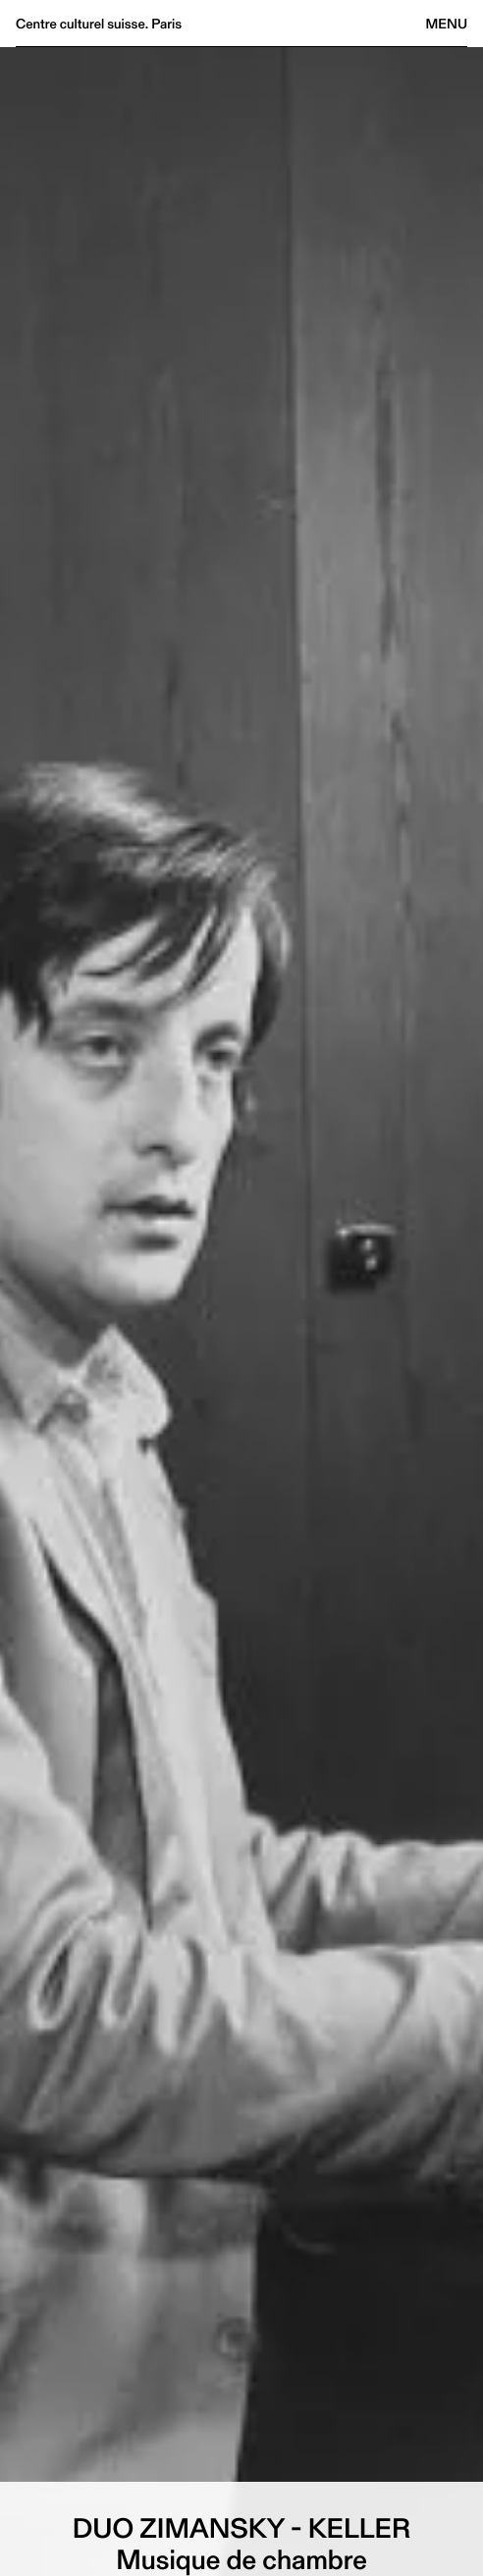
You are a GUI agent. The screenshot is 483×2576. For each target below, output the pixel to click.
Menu (446, 23)
